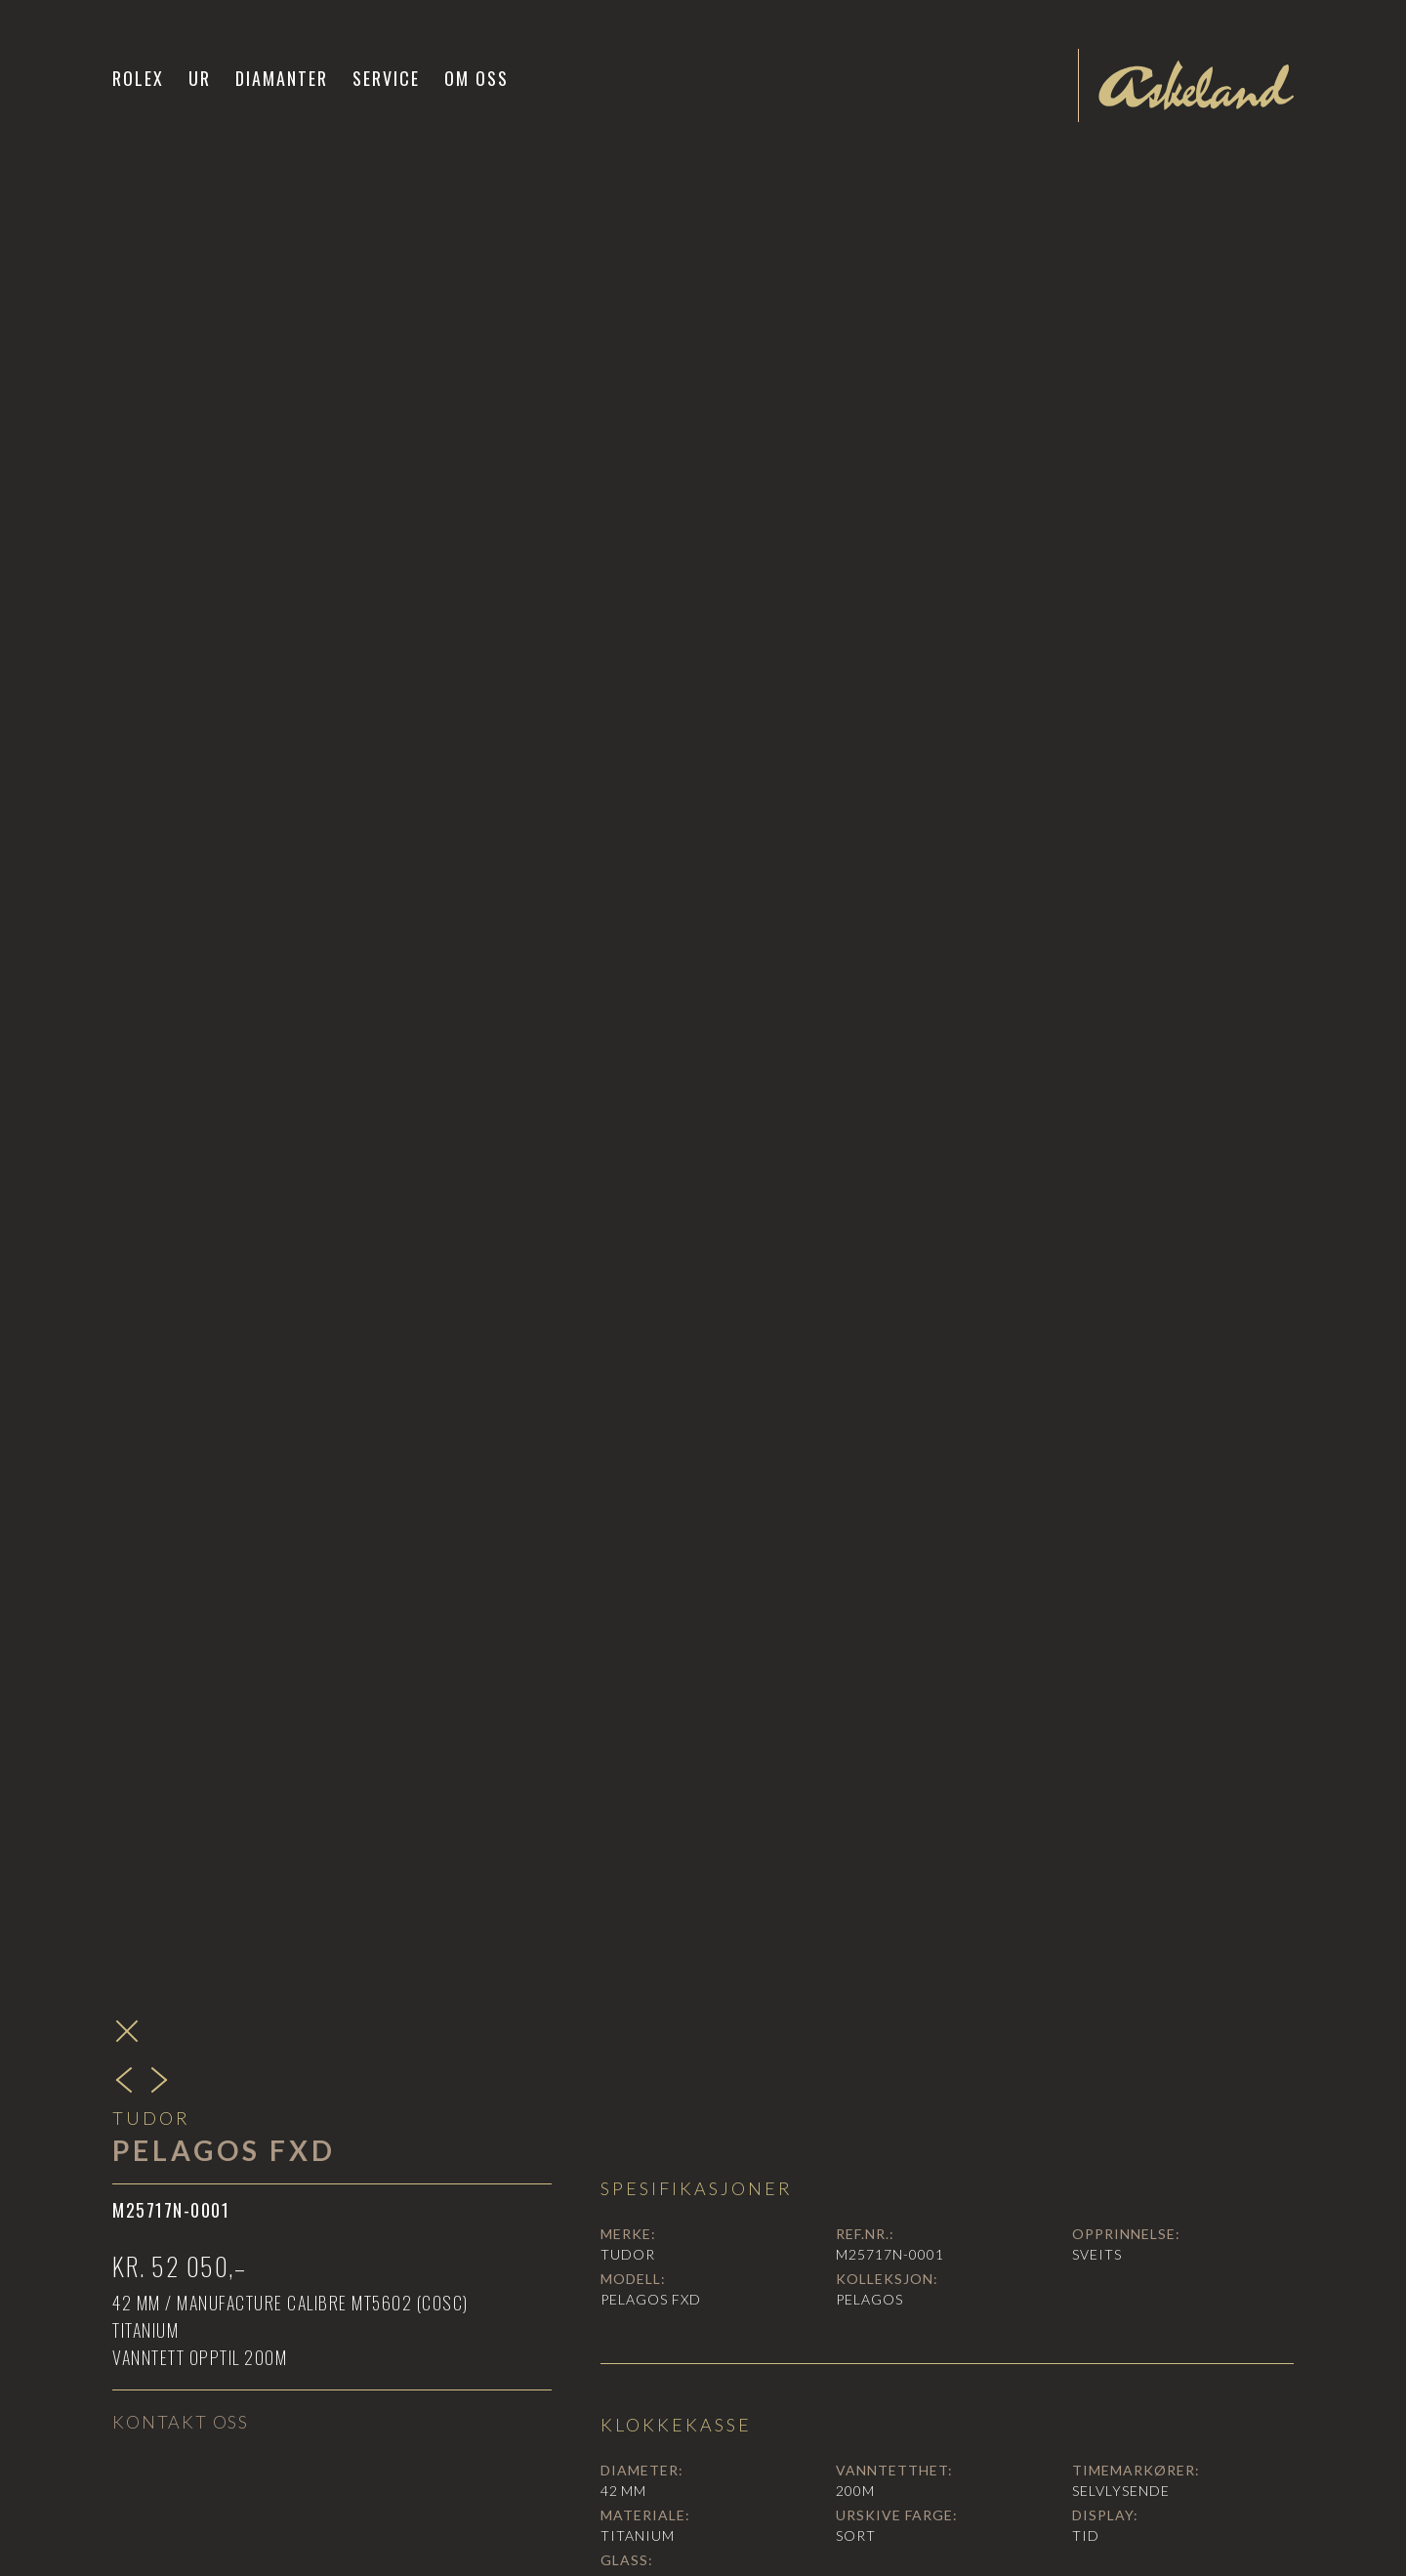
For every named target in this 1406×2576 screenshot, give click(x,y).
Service (386, 78)
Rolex (138, 78)
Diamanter (281, 78)
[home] (1196, 85)
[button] (200, 78)
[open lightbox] (947, 968)
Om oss (476, 78)
